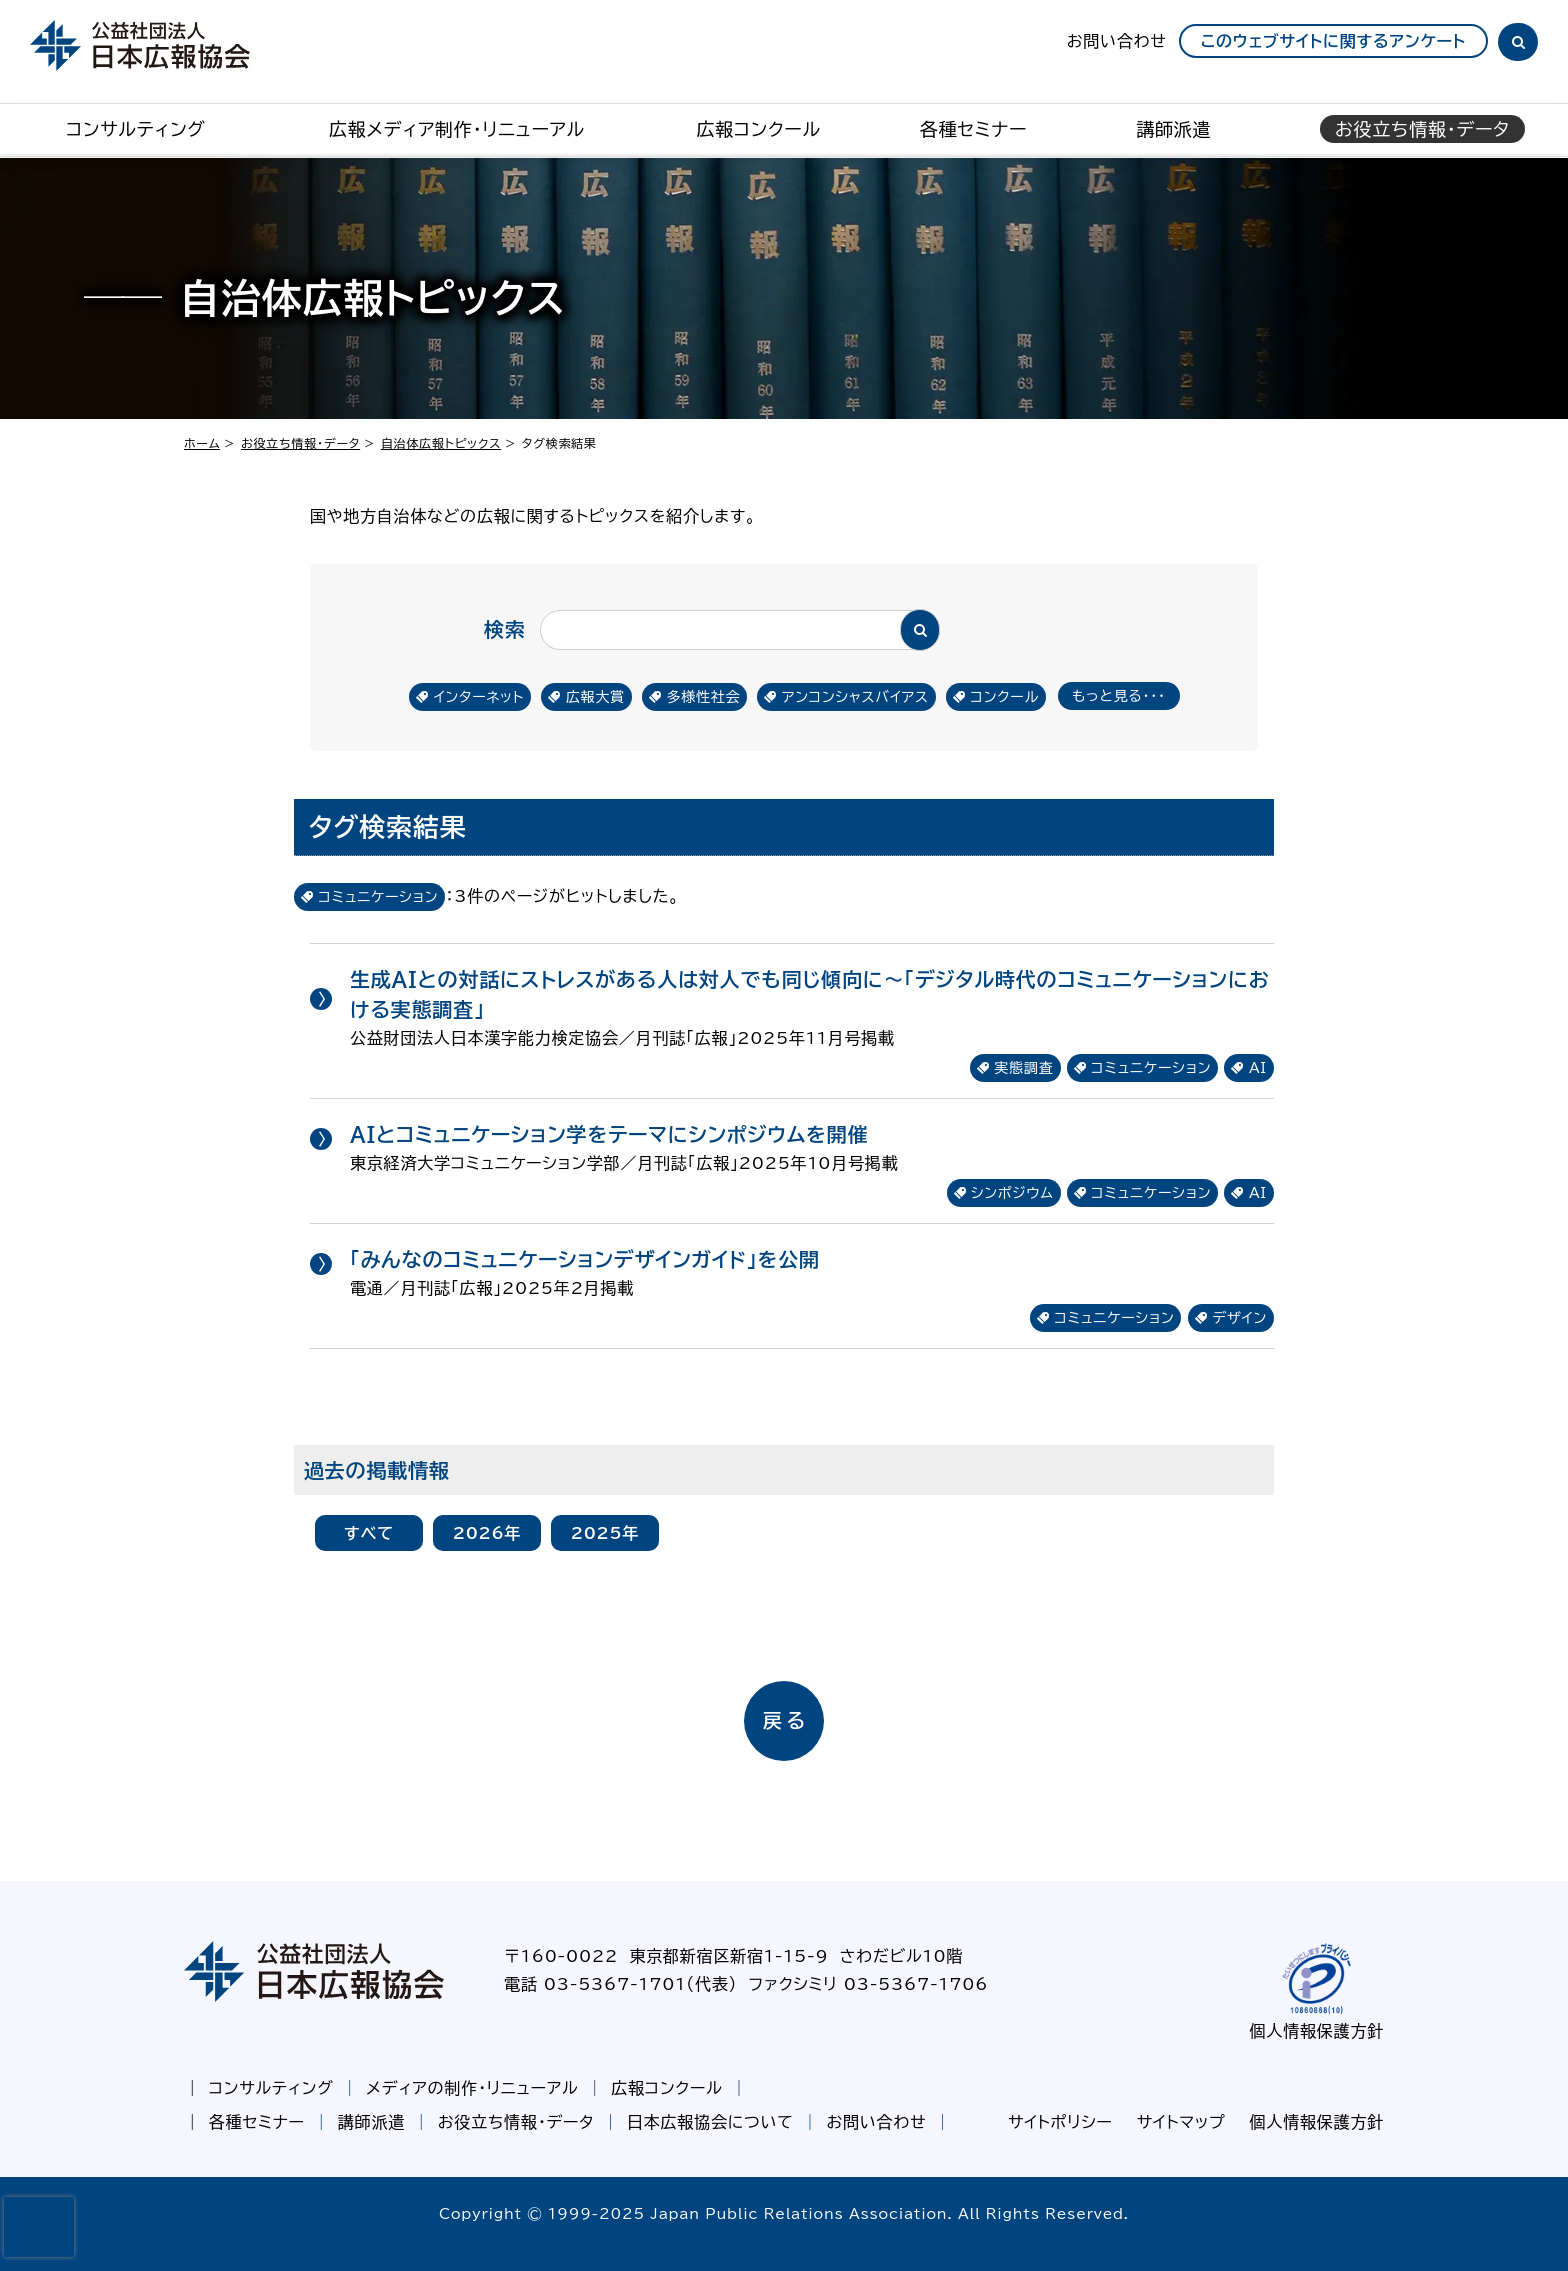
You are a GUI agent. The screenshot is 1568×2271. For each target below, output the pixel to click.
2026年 (487, 1533)
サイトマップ (1181, 2122)
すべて (369, 1533)
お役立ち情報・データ (300, 443)
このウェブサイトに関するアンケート (1333, 41)
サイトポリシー (1060, 2122)
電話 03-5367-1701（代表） (620, 1984)
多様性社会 (703, 697)
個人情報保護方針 (1317, 2031)
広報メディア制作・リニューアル (457, 129)
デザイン (1239, 1318)
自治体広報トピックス (441, 443)
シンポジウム (1012, 1193)
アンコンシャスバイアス (855, 697)
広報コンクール (758, 129)
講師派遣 (1173, 129)
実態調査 (1023, 1068)
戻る (786, 1720)
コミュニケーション (1151, 1068)
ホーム (202, 443)
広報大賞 (595, 697)
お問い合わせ (1117, 41)
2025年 (605, 1533)
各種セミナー (974, 129)
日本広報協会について (710, 2122)
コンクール (1004, 697)
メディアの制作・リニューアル (472, 2088)
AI (1258, 1068)
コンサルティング (135, 129)
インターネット (479, 697)
